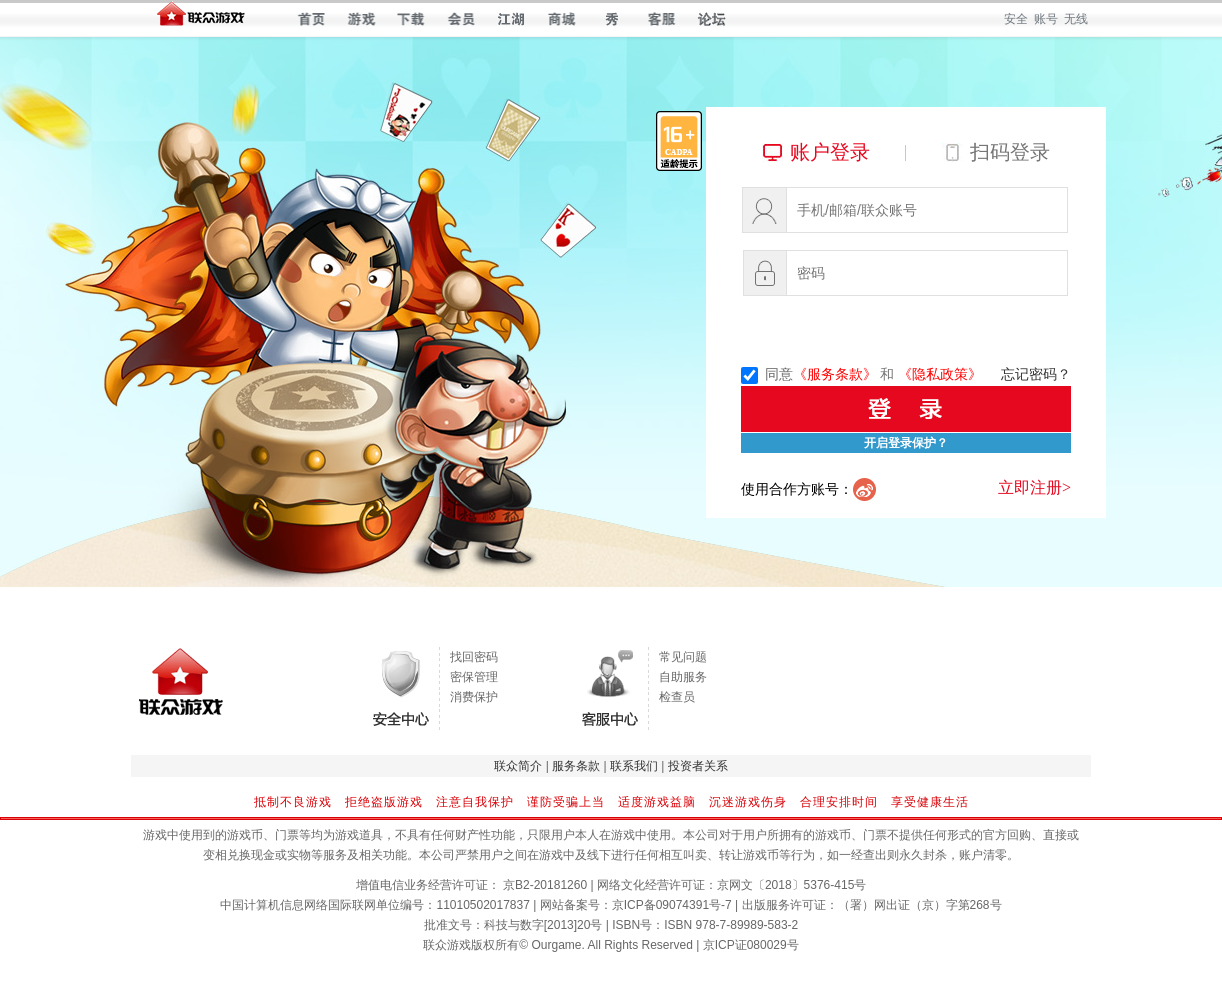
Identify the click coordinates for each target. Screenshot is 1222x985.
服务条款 (576, 766)
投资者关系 (698, 766)
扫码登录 (1010, 152)
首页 (311, 19)
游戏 (361, 19)
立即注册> (1034, 487)
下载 (411, 19)
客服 (661, 19)
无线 (1076, 19)
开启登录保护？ (906, 443)
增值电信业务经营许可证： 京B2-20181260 (471, 885)
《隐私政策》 (940, 374)
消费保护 (474, 697)
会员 (461, 19)
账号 (1046, 19)
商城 (561, 19)
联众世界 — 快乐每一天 (201, 18)
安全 (1016, 19)
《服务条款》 (835, 374)
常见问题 (683, 657)
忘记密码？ (1036, 374)
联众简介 (518, 766)
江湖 (511, 19)
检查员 (677, 697)
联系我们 (634, 766)
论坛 (711, 19)
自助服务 (683, 677)
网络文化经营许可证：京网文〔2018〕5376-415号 (731, 885)
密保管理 (474, 677)
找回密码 (474, 657)
